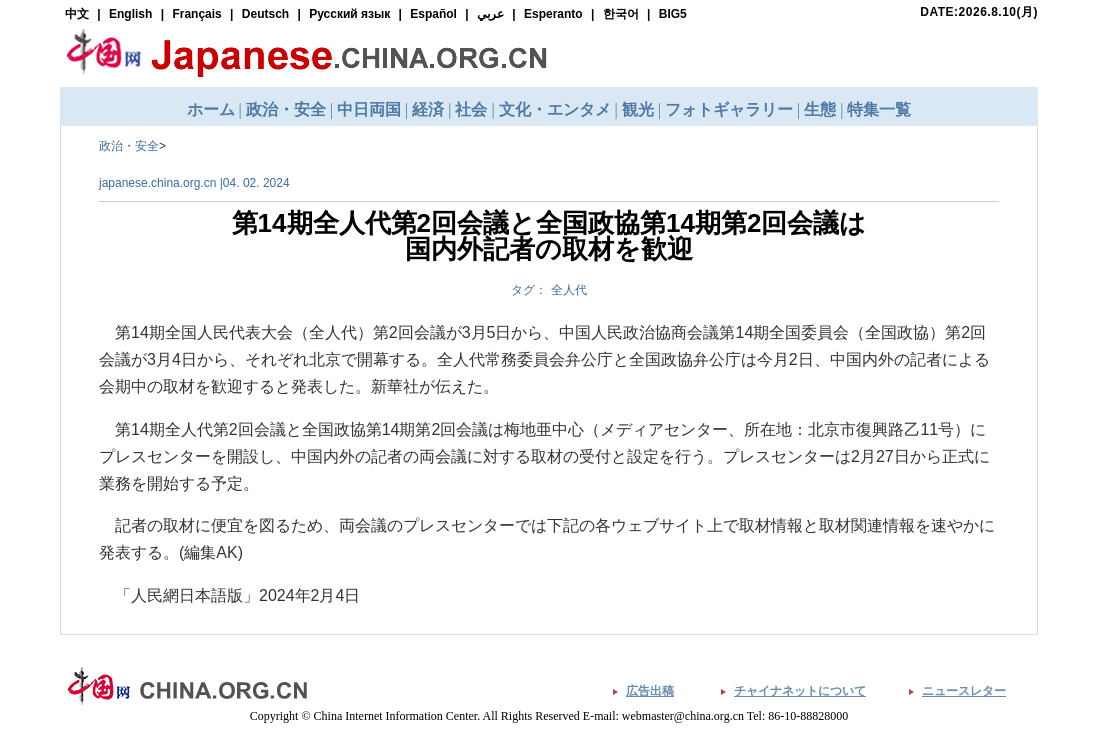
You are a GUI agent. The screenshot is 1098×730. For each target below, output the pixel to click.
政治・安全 (129, 146)
